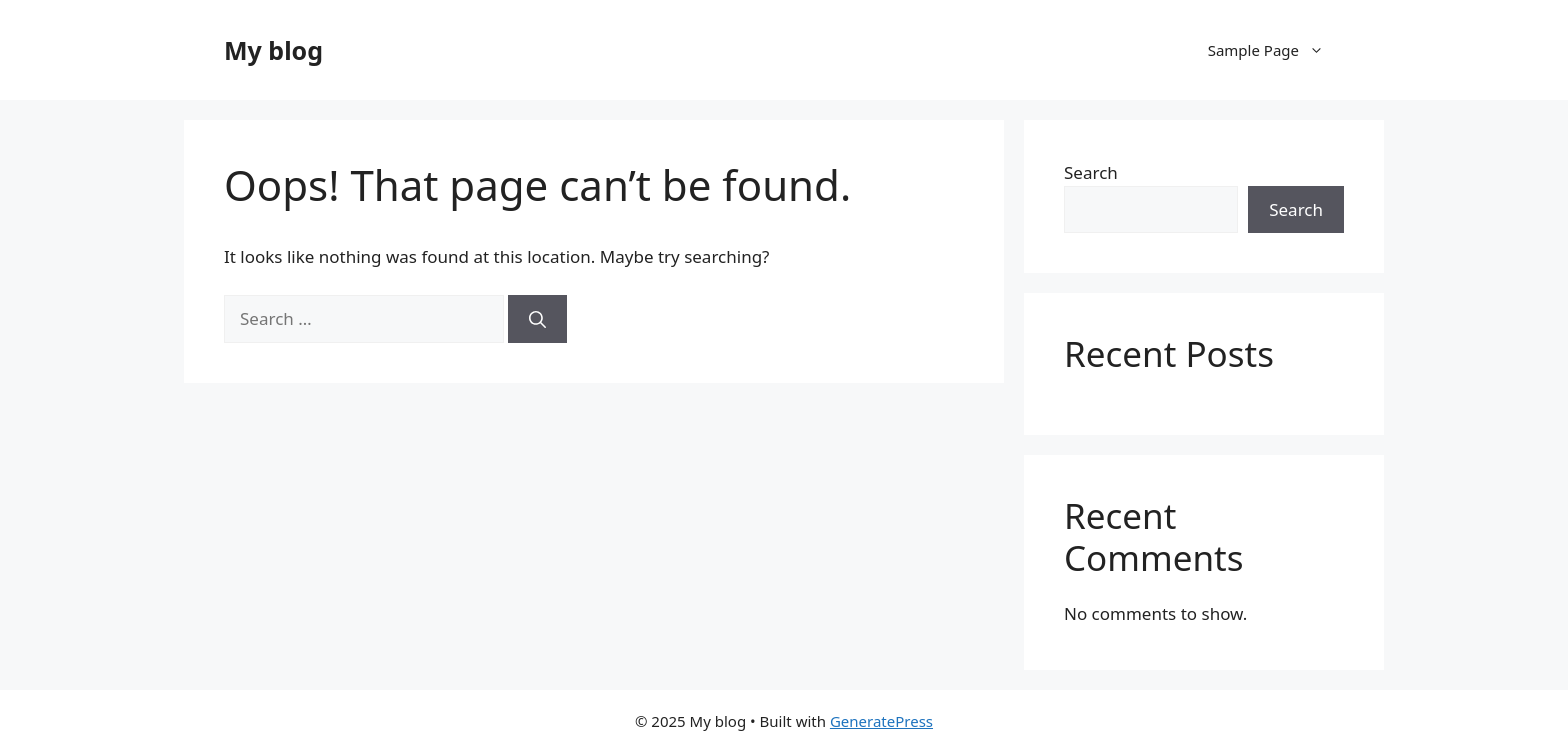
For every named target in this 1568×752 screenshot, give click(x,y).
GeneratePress (881, 721)
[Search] (537, 319)
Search (1091, 172)
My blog (273, 50)
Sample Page (1276, 50)
